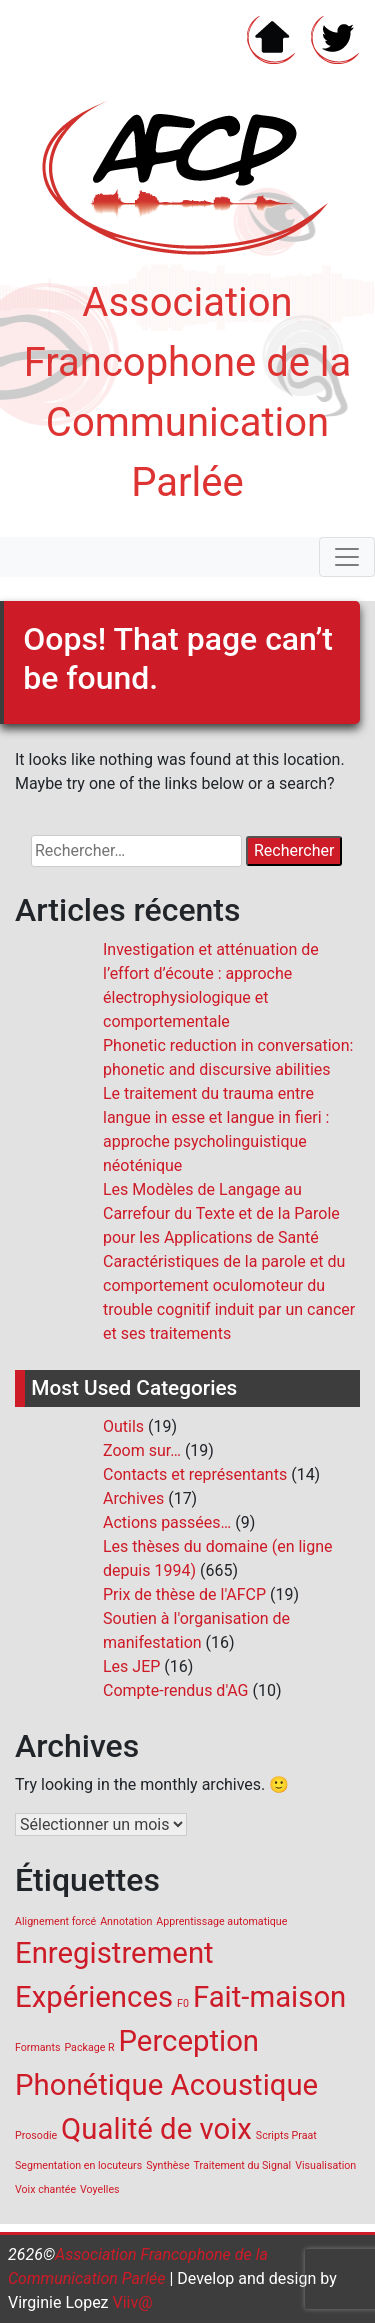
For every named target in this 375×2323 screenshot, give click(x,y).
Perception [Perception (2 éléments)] (189, 2041)
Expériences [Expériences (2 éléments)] (94, 1997)
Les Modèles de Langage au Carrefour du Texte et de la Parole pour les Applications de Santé (221, 1213)
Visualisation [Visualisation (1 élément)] (325, 2165)
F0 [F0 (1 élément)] (183, 2003)
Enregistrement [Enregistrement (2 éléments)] (114, 1953)
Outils (123, 1426)
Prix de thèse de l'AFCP (184, 1594)
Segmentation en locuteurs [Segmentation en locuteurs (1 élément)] (78, 2165)
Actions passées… (167, 1522)
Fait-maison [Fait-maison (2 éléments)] (269, 1997)
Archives (133, 1498)
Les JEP (131, 1666)
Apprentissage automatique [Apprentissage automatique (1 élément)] (221, 1921)
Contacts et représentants (195, 1474)
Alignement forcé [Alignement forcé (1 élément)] (55, 1921)
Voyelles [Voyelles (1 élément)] (100, 2189)
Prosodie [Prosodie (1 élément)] (36, 2135)
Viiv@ (131, 2302)
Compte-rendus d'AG (176, 1690)
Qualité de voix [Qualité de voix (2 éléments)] (156, 2129)
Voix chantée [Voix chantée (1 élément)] (45, 2189)
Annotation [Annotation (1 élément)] (126, 1921)
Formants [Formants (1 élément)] (37, 2047)
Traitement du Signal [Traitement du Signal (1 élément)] (243, 2165)
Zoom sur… (142, 1450)
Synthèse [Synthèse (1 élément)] (167, 2165)
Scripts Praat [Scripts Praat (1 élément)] (286, 2135)
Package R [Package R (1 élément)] (89, 2047)
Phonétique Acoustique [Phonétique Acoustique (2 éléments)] (166, 2085)
